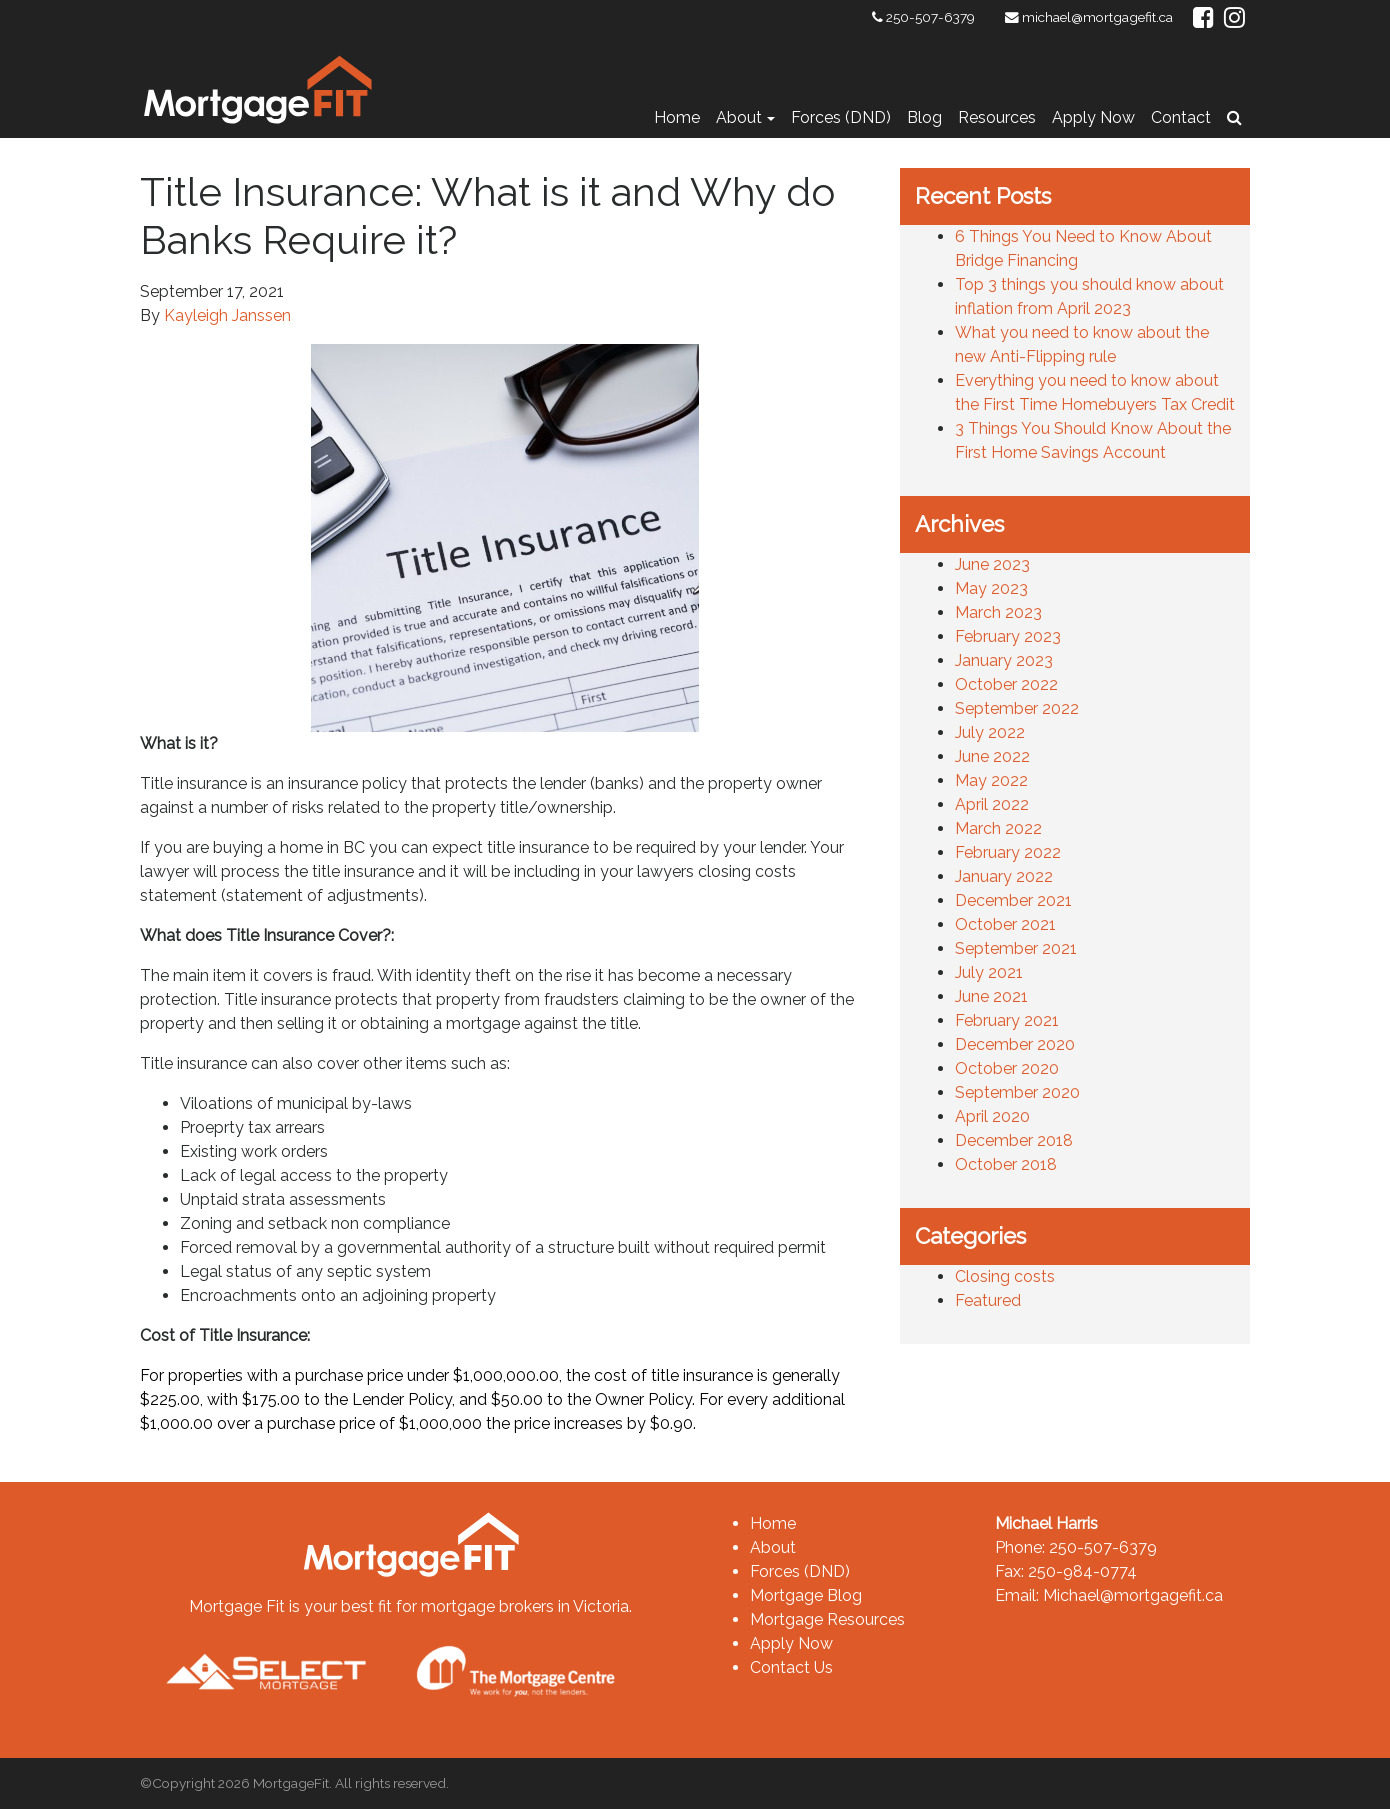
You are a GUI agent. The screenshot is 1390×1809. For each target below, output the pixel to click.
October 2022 (1006, 684)
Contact (1181, 117)
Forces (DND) (841, 117)
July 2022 (990, 732)
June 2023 (992, 564)
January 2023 (1004, 660)
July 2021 (989, 972)
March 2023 (998, 612)
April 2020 (992, 1116)
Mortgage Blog (806, 1595)
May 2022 (991, 780)
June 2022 (992, 756)
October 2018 (1006, 1164)
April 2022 (992, 804)
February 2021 (1007, 1020)
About (739, 117)
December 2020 (1015, 1044)
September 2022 (1017, 708)
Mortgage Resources (827, 1619)
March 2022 (998, 828)
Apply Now (1093, 117)
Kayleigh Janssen (227, 315)
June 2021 (991, 996)
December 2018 (1014, 1140)
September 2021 (1016, 948)
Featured (988, 1300)
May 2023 (991, 588)
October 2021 (1005, 924)
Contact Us (791, 1667)
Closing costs (1005, 1276)
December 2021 (1013, 900)
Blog (924, 117)
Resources (997, 117)
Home (677, 117)
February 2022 (1008, 852)
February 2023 (1008, 636)
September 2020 (1017, 1092)
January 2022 (1004, 876)
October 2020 (1007, 1068)
